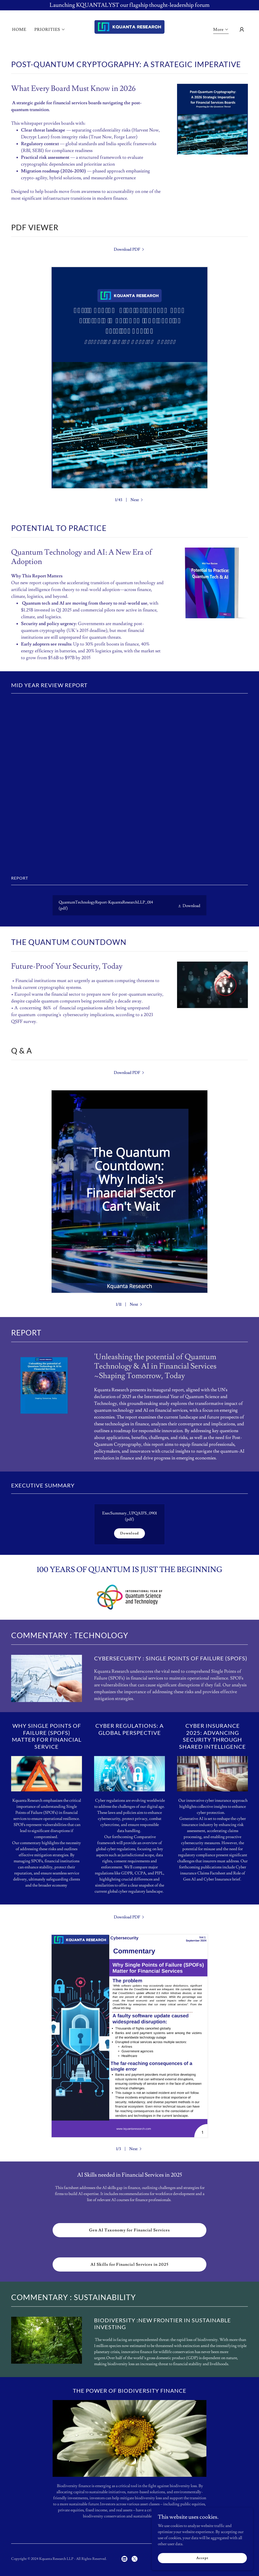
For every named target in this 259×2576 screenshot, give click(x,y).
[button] (49, 30)
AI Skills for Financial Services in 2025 (129, 2264)
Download (129, 1533)
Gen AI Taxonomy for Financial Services (129, 2230)
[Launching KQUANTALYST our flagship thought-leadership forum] (129, 5)
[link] (129, 28)
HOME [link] (19, 29)
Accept (202, 2558)
